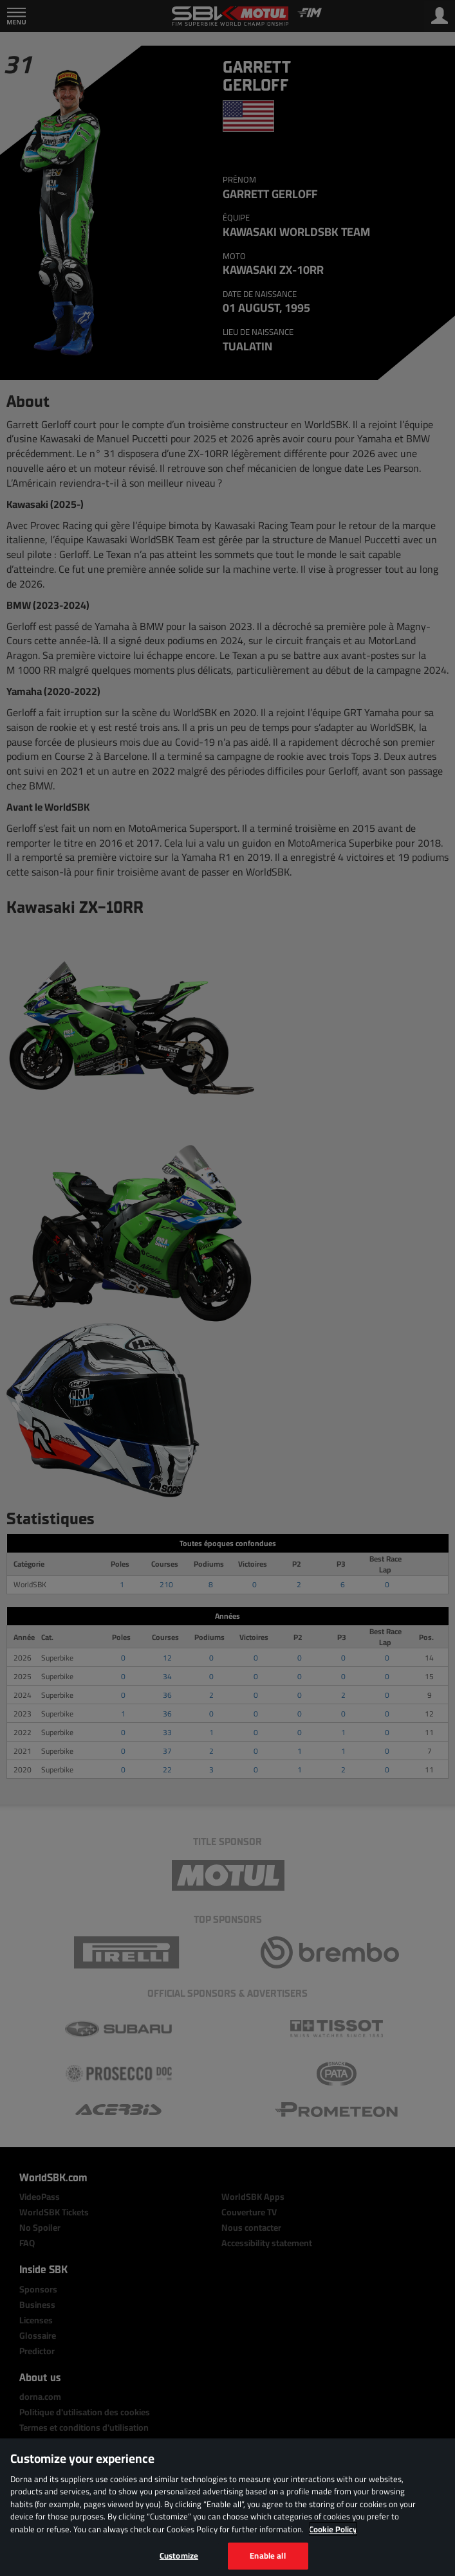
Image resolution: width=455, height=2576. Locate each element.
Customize (179, 2555)
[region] (227, 2507)
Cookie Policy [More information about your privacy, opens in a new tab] (333, 2529)
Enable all (267, 2555)
